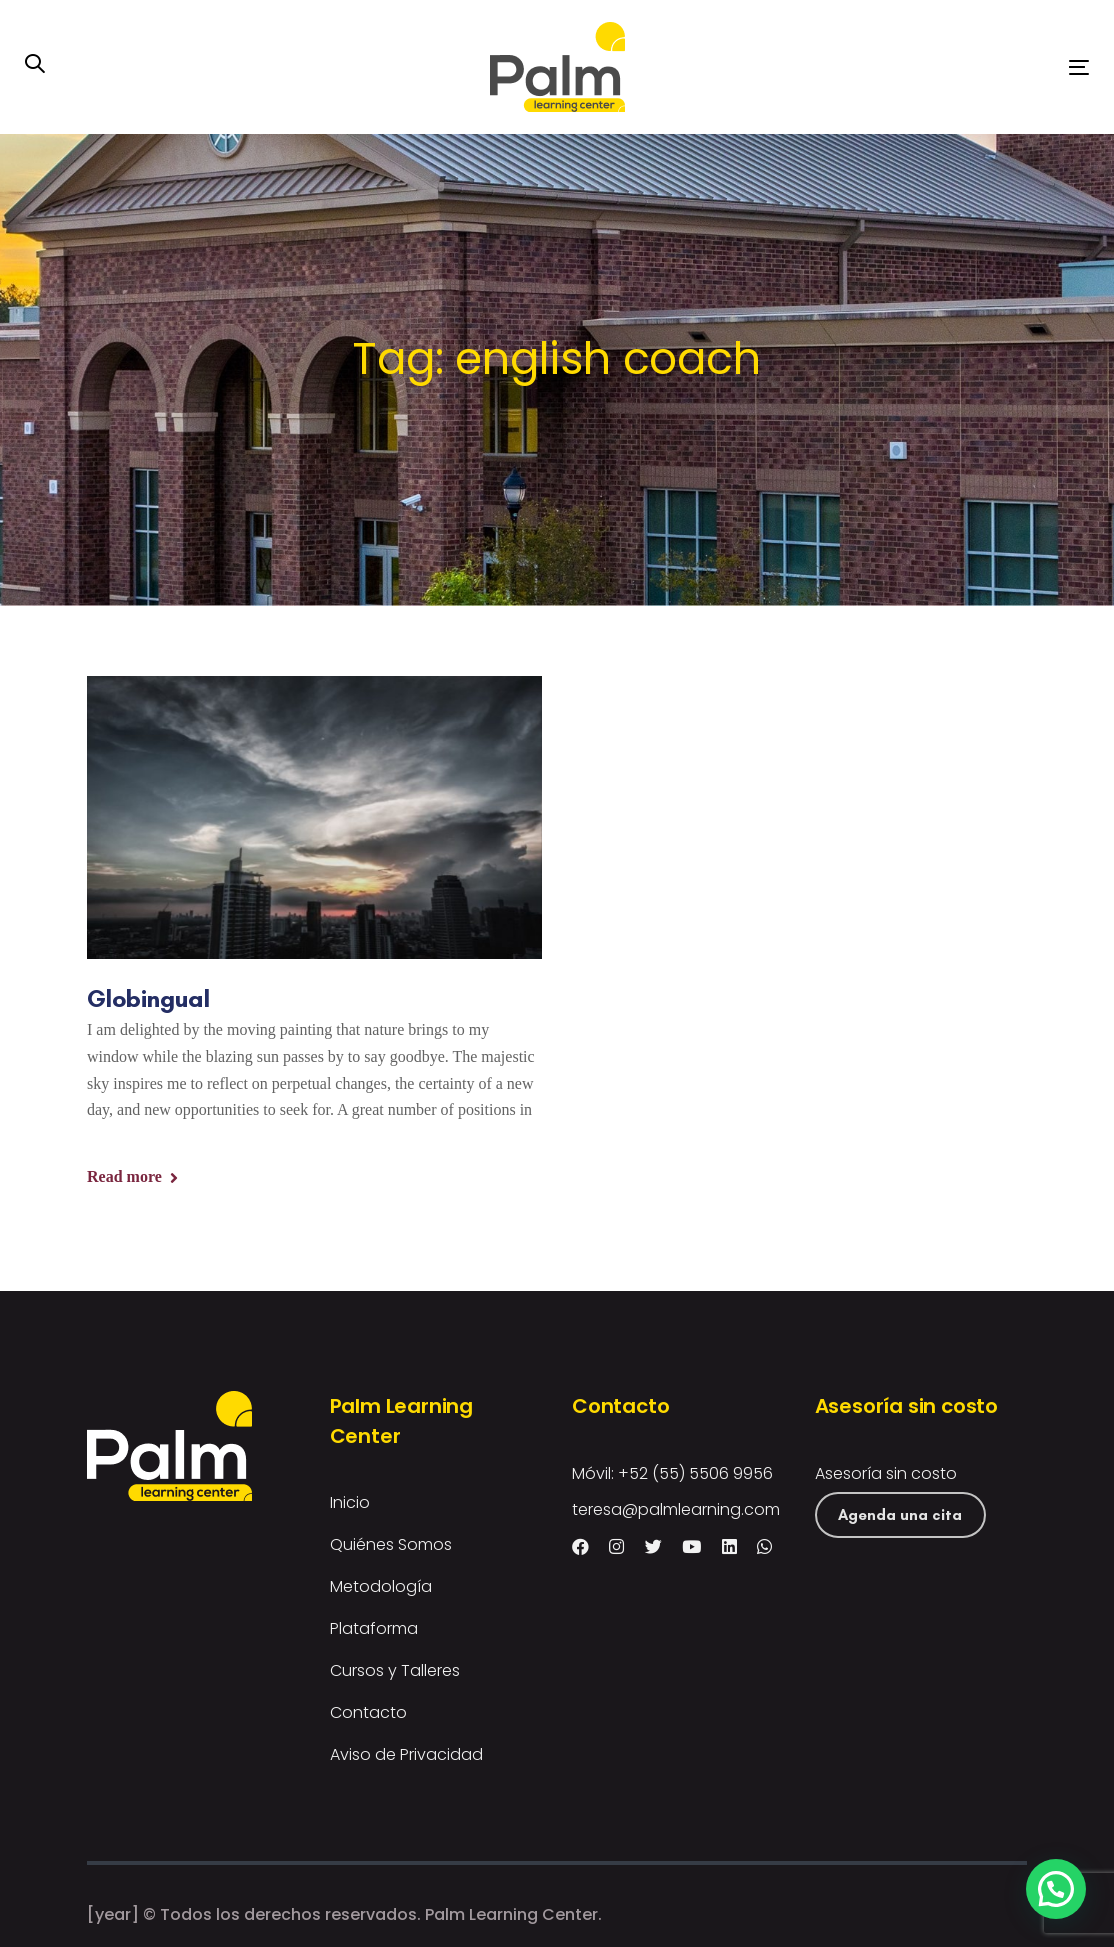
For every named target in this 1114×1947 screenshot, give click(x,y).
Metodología (381, 1586)
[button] (35, 65)
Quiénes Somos (391, 1544)
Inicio (350, 1502)
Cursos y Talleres (395, 1670)
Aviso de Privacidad (406, 1754)
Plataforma (374, 1628)
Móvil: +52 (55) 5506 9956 (672, 1473)
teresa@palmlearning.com (676, 1509)
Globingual (148, 998)
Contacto (368, 1712)
